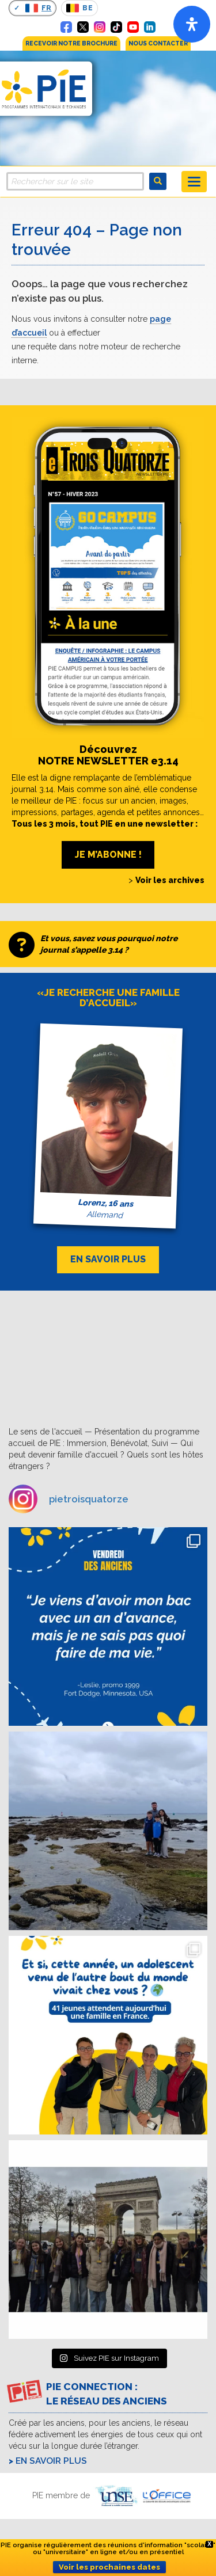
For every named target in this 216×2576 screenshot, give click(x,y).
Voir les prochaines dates (109, 2567)
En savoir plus (51, 2461)
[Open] (191, 24)
